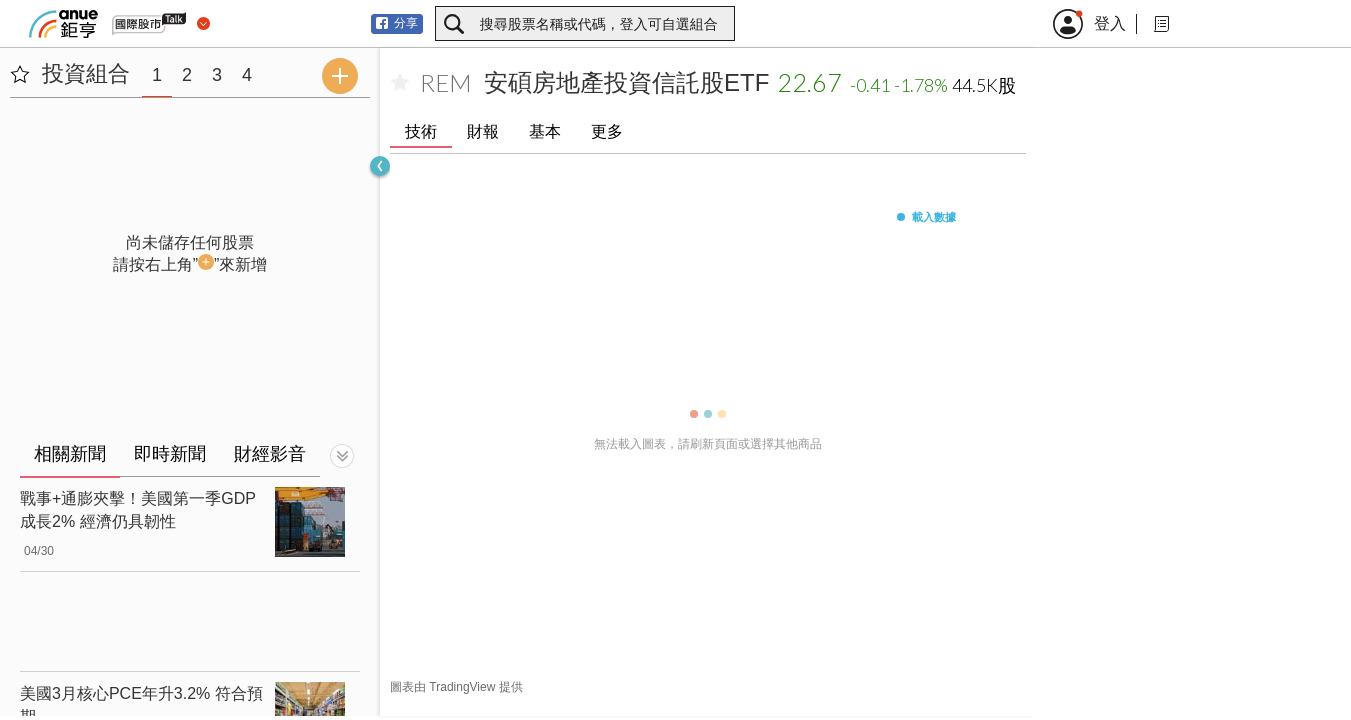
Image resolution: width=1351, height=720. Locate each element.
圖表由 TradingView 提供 (456, 687)
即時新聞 (170, 454)
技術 (421, 131)
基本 (545, 131)
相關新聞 (70, 454)
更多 (607, 131)
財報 (483, 131)
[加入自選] (400, 83)
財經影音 (270, 454)
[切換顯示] (342, 456)
